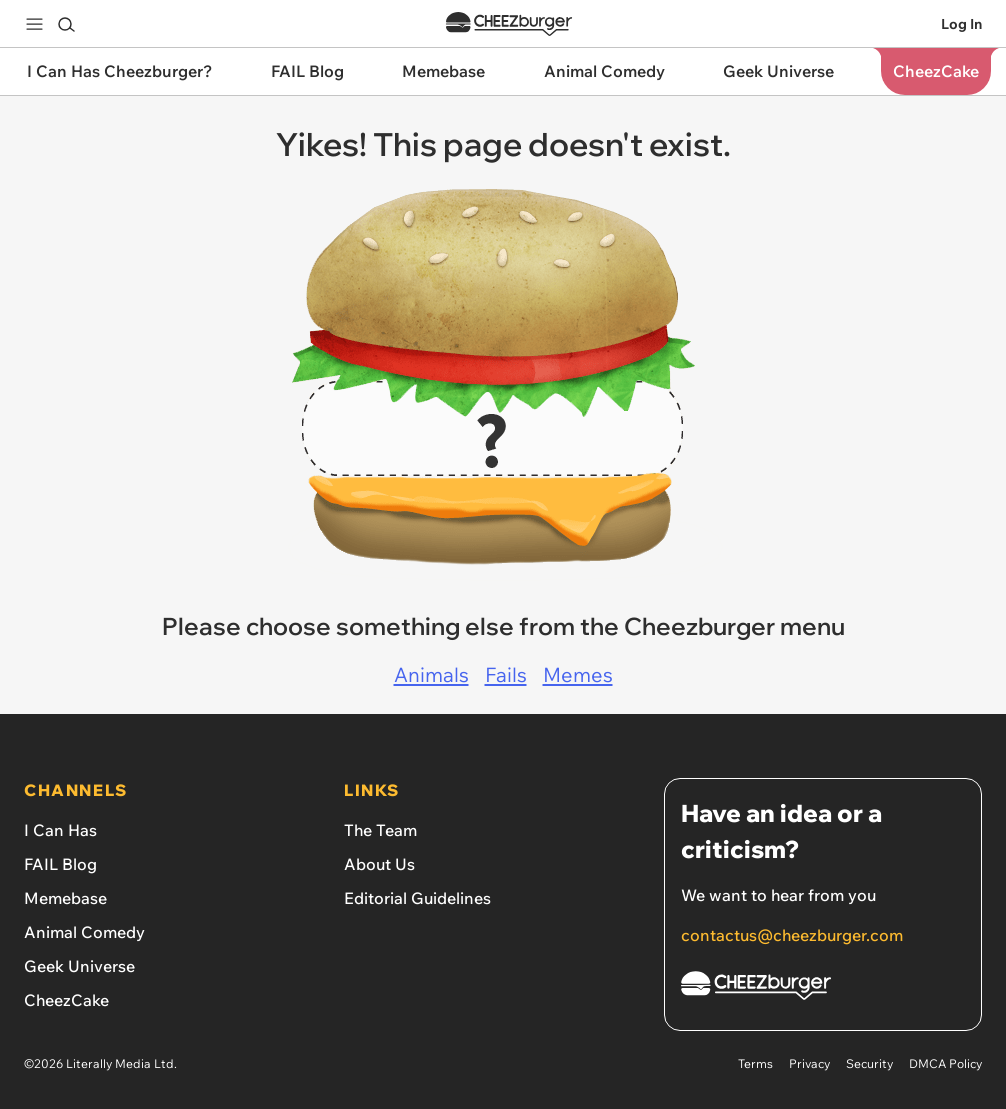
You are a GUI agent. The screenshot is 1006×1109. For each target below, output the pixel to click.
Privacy (809, 1063)
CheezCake (66, 1000)
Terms (755, 1063)
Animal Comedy (84, 932)
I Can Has (60, 830)
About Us (379, 864)
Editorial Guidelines (417, 898)
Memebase (65, 898)
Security (869, 1063)
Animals (431, 674)
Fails (506, 674)
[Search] (66, 24)
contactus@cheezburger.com (792, 935)
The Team (380, 830)
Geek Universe (79, 966)
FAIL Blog (60, 864)
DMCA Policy (945, 1063)
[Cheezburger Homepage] (823, 988)
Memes (578, 674)
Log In (961, 24)
